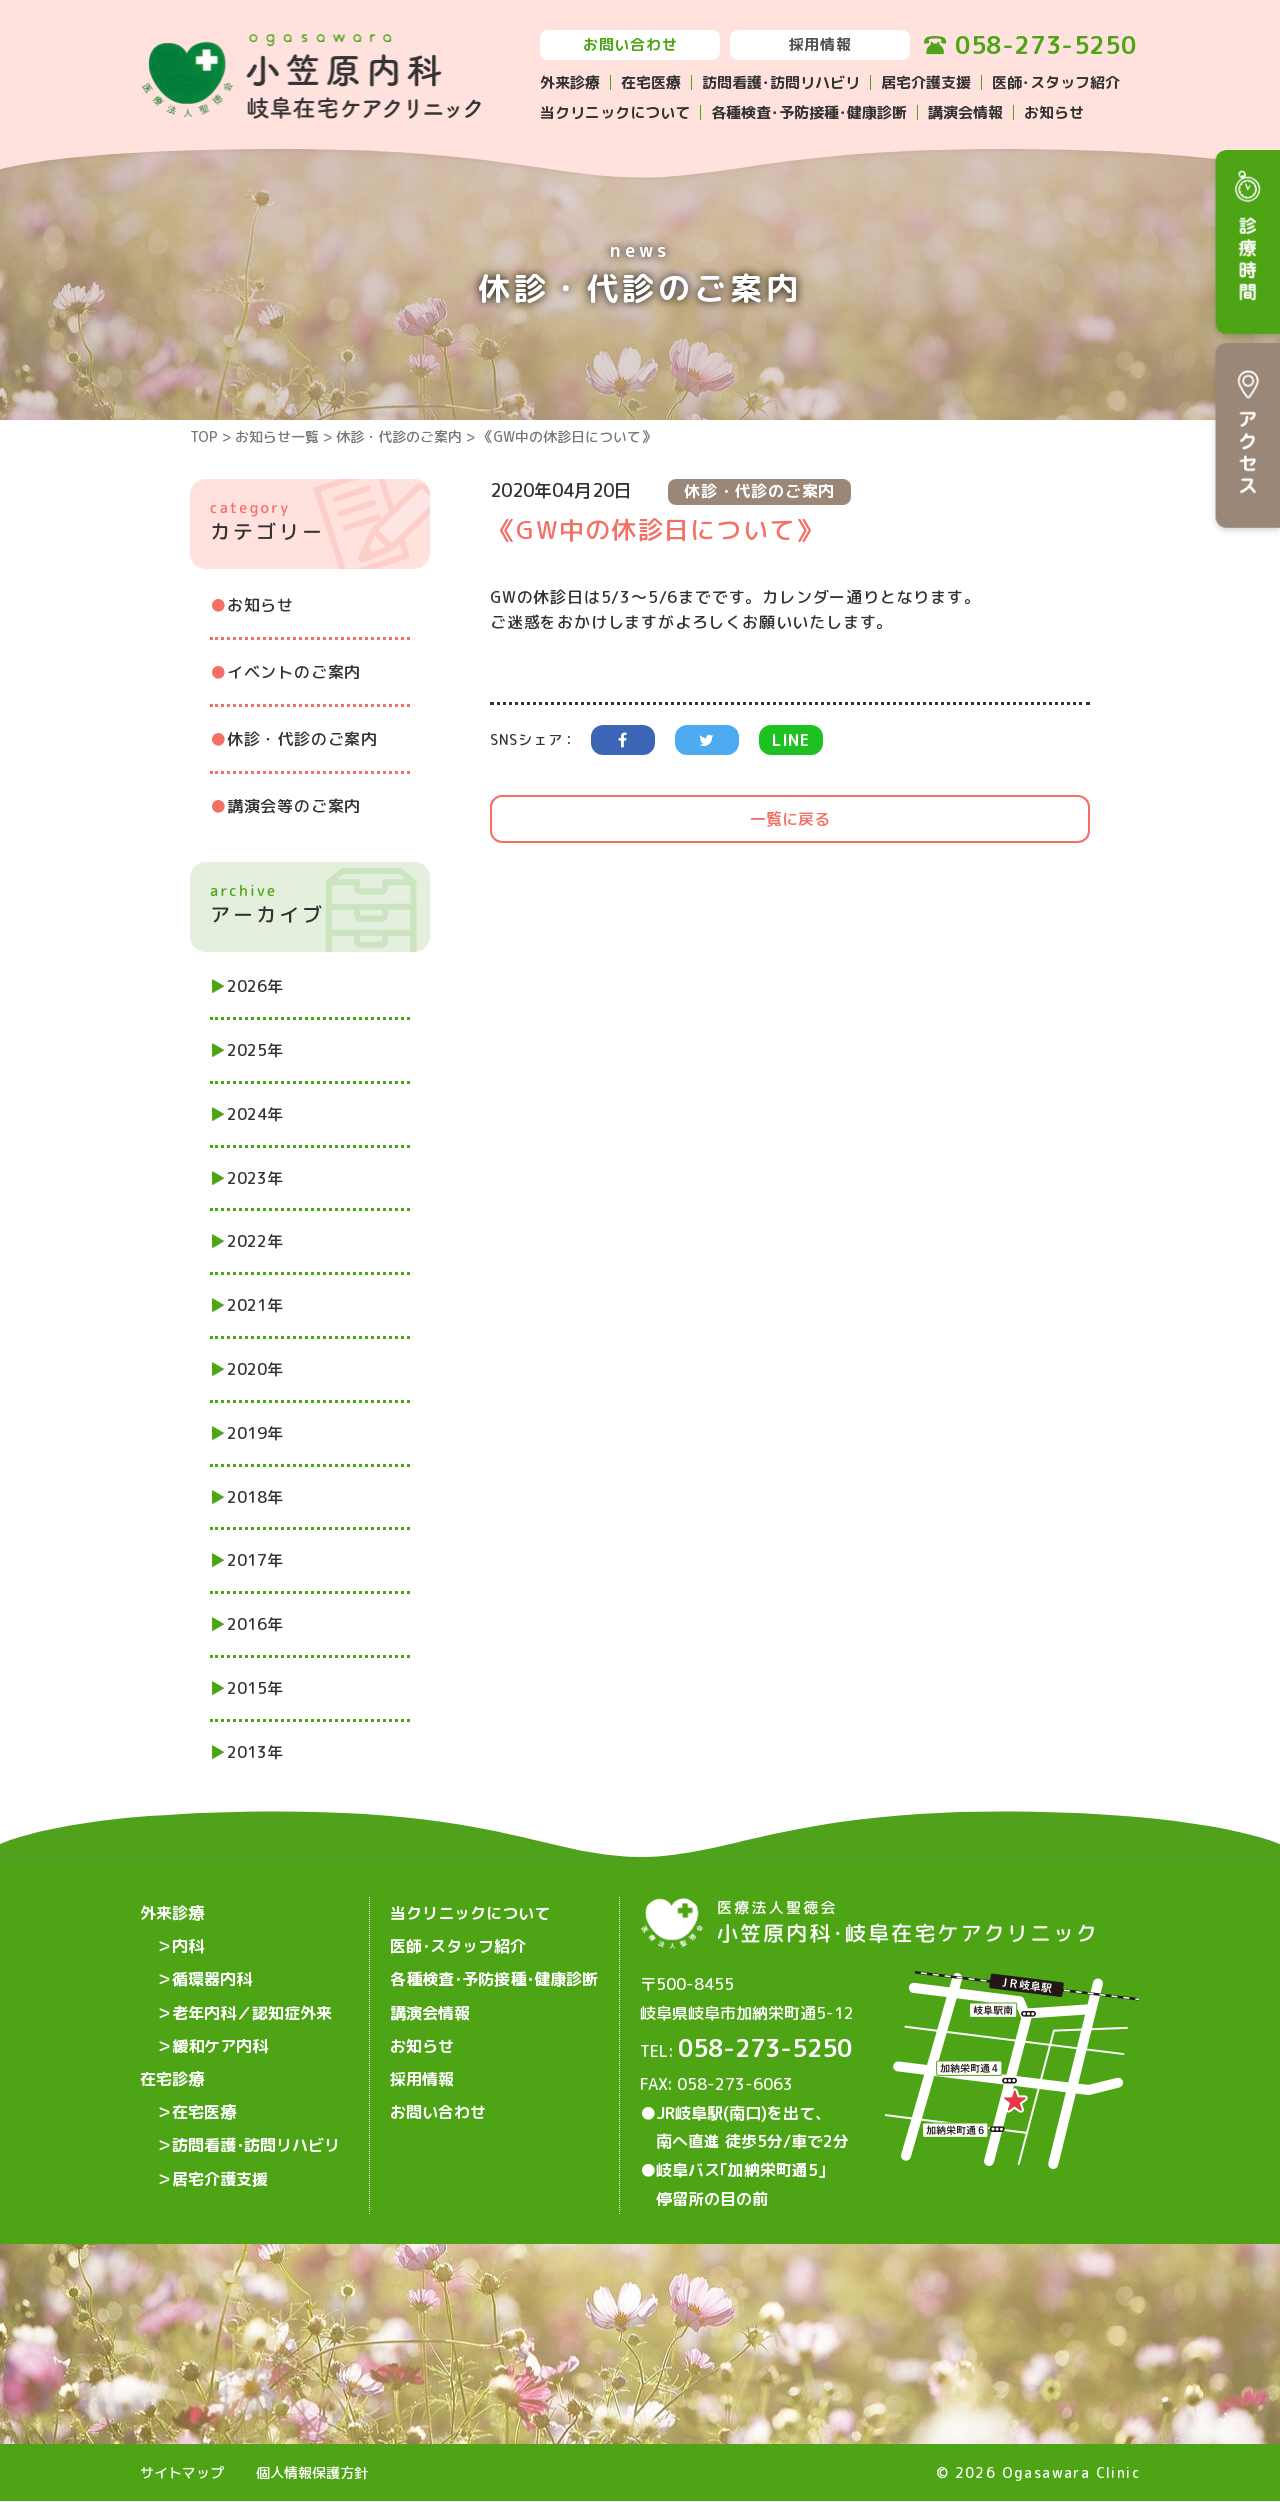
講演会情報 (965, 112)
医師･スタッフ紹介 (1056, 82)
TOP (204, 436)
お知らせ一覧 (277, 436)
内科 (188, 1945)
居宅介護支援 (926, 82)
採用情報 (820, 44)
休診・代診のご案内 (399, 436)
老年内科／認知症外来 (252, 2009)
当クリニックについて (615, 112)
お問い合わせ (630, 44)
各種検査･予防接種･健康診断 (809, 112)
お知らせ (1054, 112)
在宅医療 (651, 82)
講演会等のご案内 (294, 806)
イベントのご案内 (294, 672)
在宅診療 (172, 2073)
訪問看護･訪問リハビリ (781, 82)
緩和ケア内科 (220, 2041)
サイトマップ (182, 2473)
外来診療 (570, 82)
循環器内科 (212, 1977)
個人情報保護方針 (312, 2473)
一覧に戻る (790, 819)
